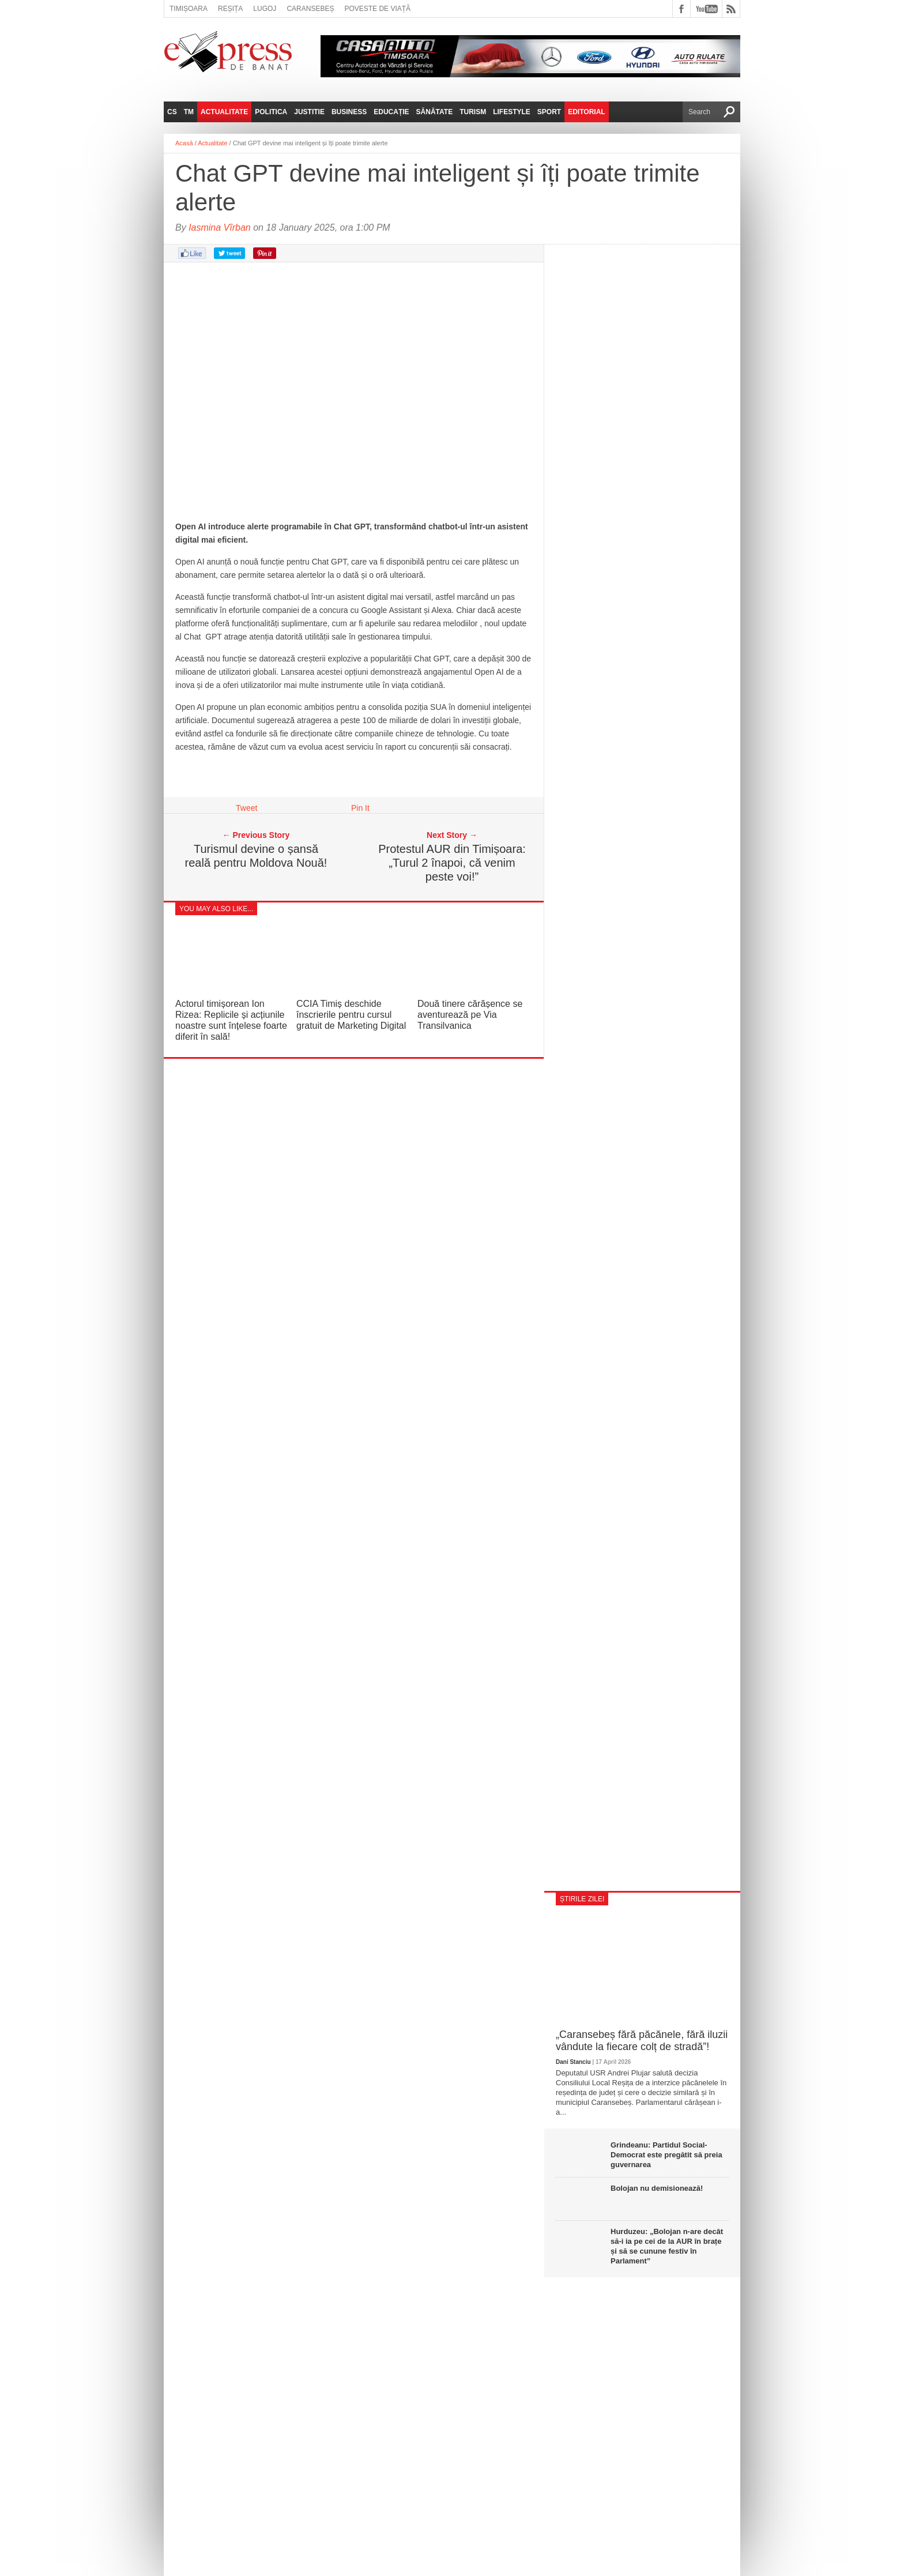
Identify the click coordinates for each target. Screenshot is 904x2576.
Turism (472, 112)
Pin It (360, 808)
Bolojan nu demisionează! (657, 2188)
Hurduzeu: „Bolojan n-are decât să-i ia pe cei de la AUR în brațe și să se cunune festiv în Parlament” (667, 2246)
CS (172, 112)
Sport (549, 112)
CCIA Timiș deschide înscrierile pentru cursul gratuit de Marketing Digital (351, 1015)
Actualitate (224, 112)
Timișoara (189, 9)
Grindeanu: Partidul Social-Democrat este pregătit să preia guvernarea (666, 2155)
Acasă (184, 143)
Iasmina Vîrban (220, 227)
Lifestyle (511, 112)
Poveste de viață (377, 9)
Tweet (246, 808)
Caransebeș (310, 9)
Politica (271, 112)
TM (189, 112)
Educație (391, 112)
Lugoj (264, 9)
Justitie (309, 112)
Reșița (230, 9)
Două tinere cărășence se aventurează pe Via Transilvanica (469, 1015)
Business (349, 112)
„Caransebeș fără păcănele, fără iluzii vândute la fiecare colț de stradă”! (642, 2041)
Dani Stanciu (573, 2062)
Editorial (586, 112)
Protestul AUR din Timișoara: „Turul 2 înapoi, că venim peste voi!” (452, 863)
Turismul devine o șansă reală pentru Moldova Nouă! (256, 856)
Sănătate (434, 112)
